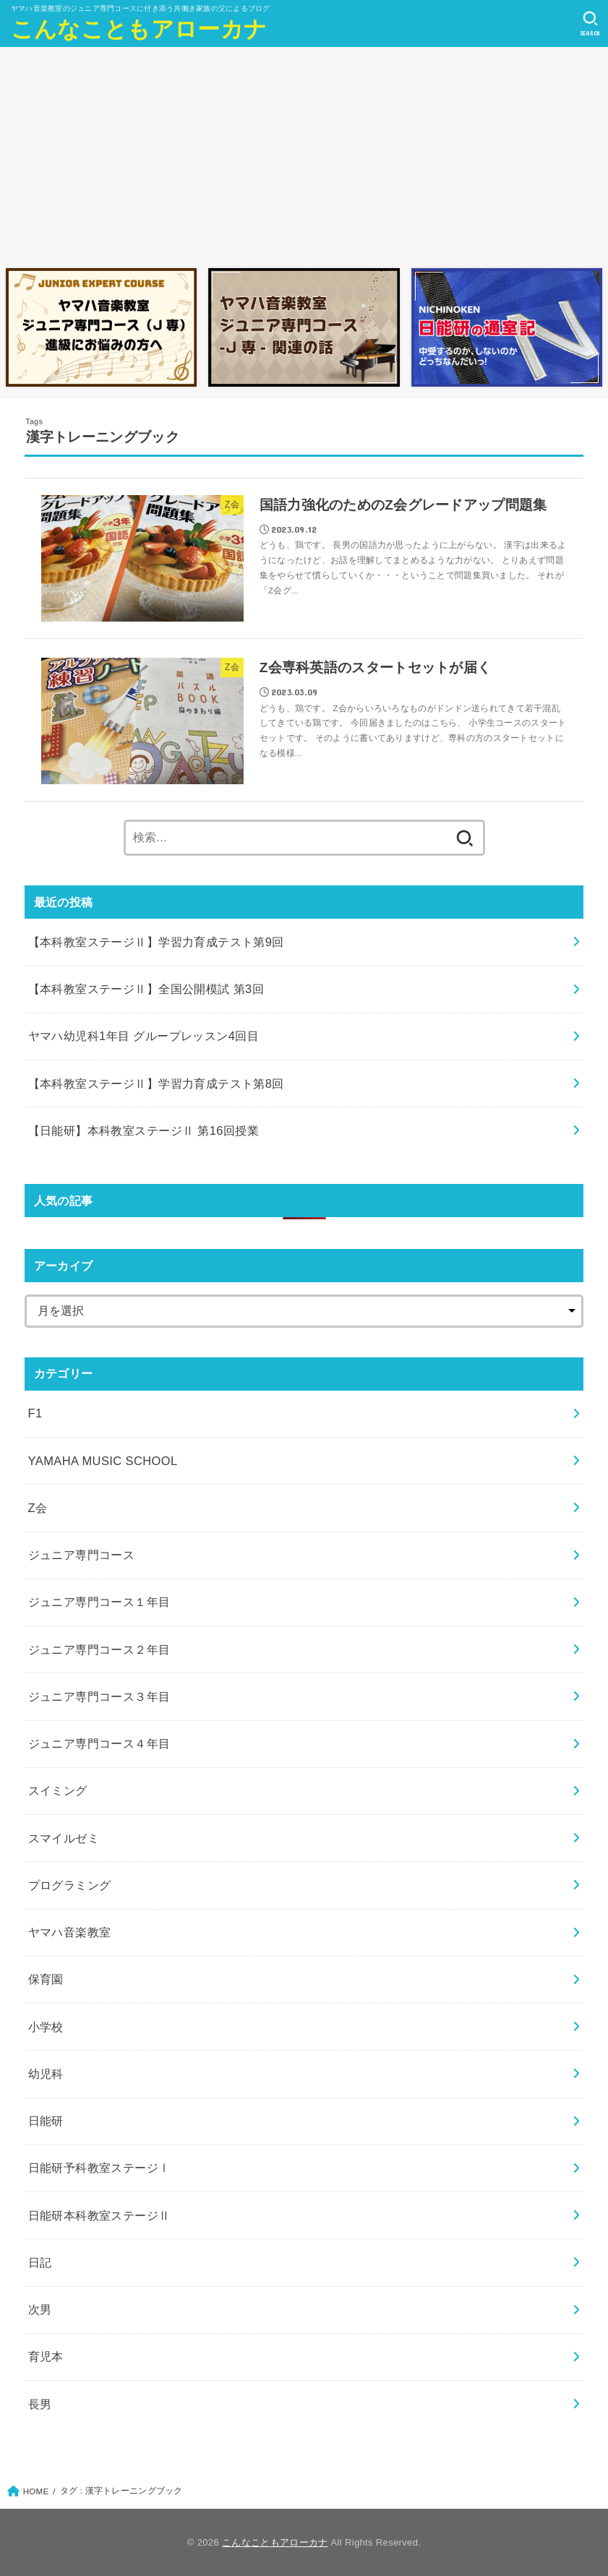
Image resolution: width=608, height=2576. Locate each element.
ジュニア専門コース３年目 (99, 1696)
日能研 (46, 2120)
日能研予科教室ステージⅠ (99, 2167)
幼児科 (46, 2073)
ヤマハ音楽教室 (69, 1932)
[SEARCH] (590, 24)
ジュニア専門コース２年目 (99, 1649)
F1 (35, 1413)
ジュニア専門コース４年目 (99, 1743)
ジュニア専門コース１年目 (99, 1601)
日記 (40, 2262)
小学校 (46, 2026)
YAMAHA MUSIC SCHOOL (103, 1460)
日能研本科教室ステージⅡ (99, 2215)
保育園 (46, 1978)
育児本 (46, 2356)
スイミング (57, 1790)
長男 (40, 2403)
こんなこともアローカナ (139, 29)
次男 (40, 2309)
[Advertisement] (304, 154)
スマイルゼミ (63, 1838)
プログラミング (69, 1885)
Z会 (38, 1507)
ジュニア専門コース (81, 1554)
